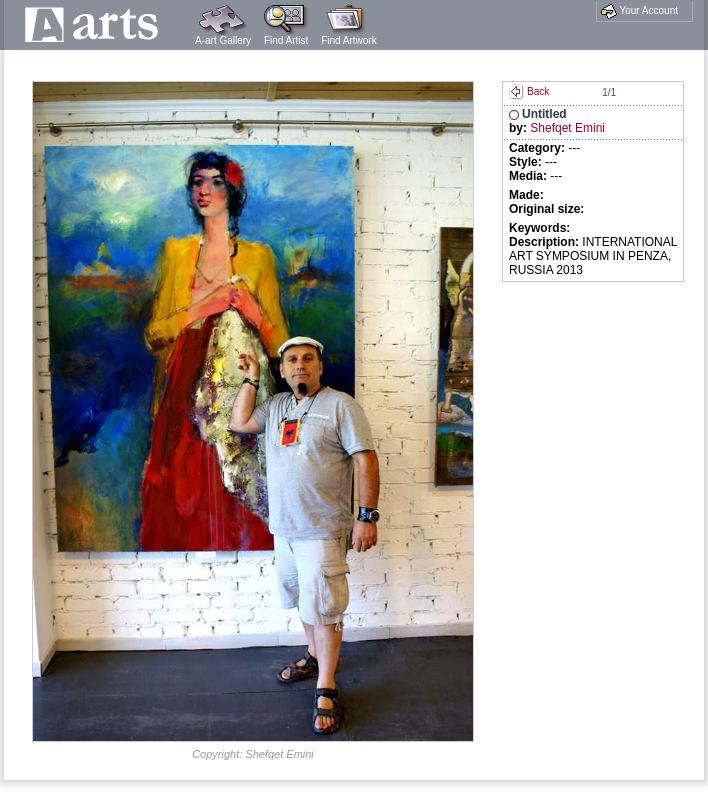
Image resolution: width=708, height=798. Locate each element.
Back (529, 91)
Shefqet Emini (567, 128)
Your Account (639, 11)
